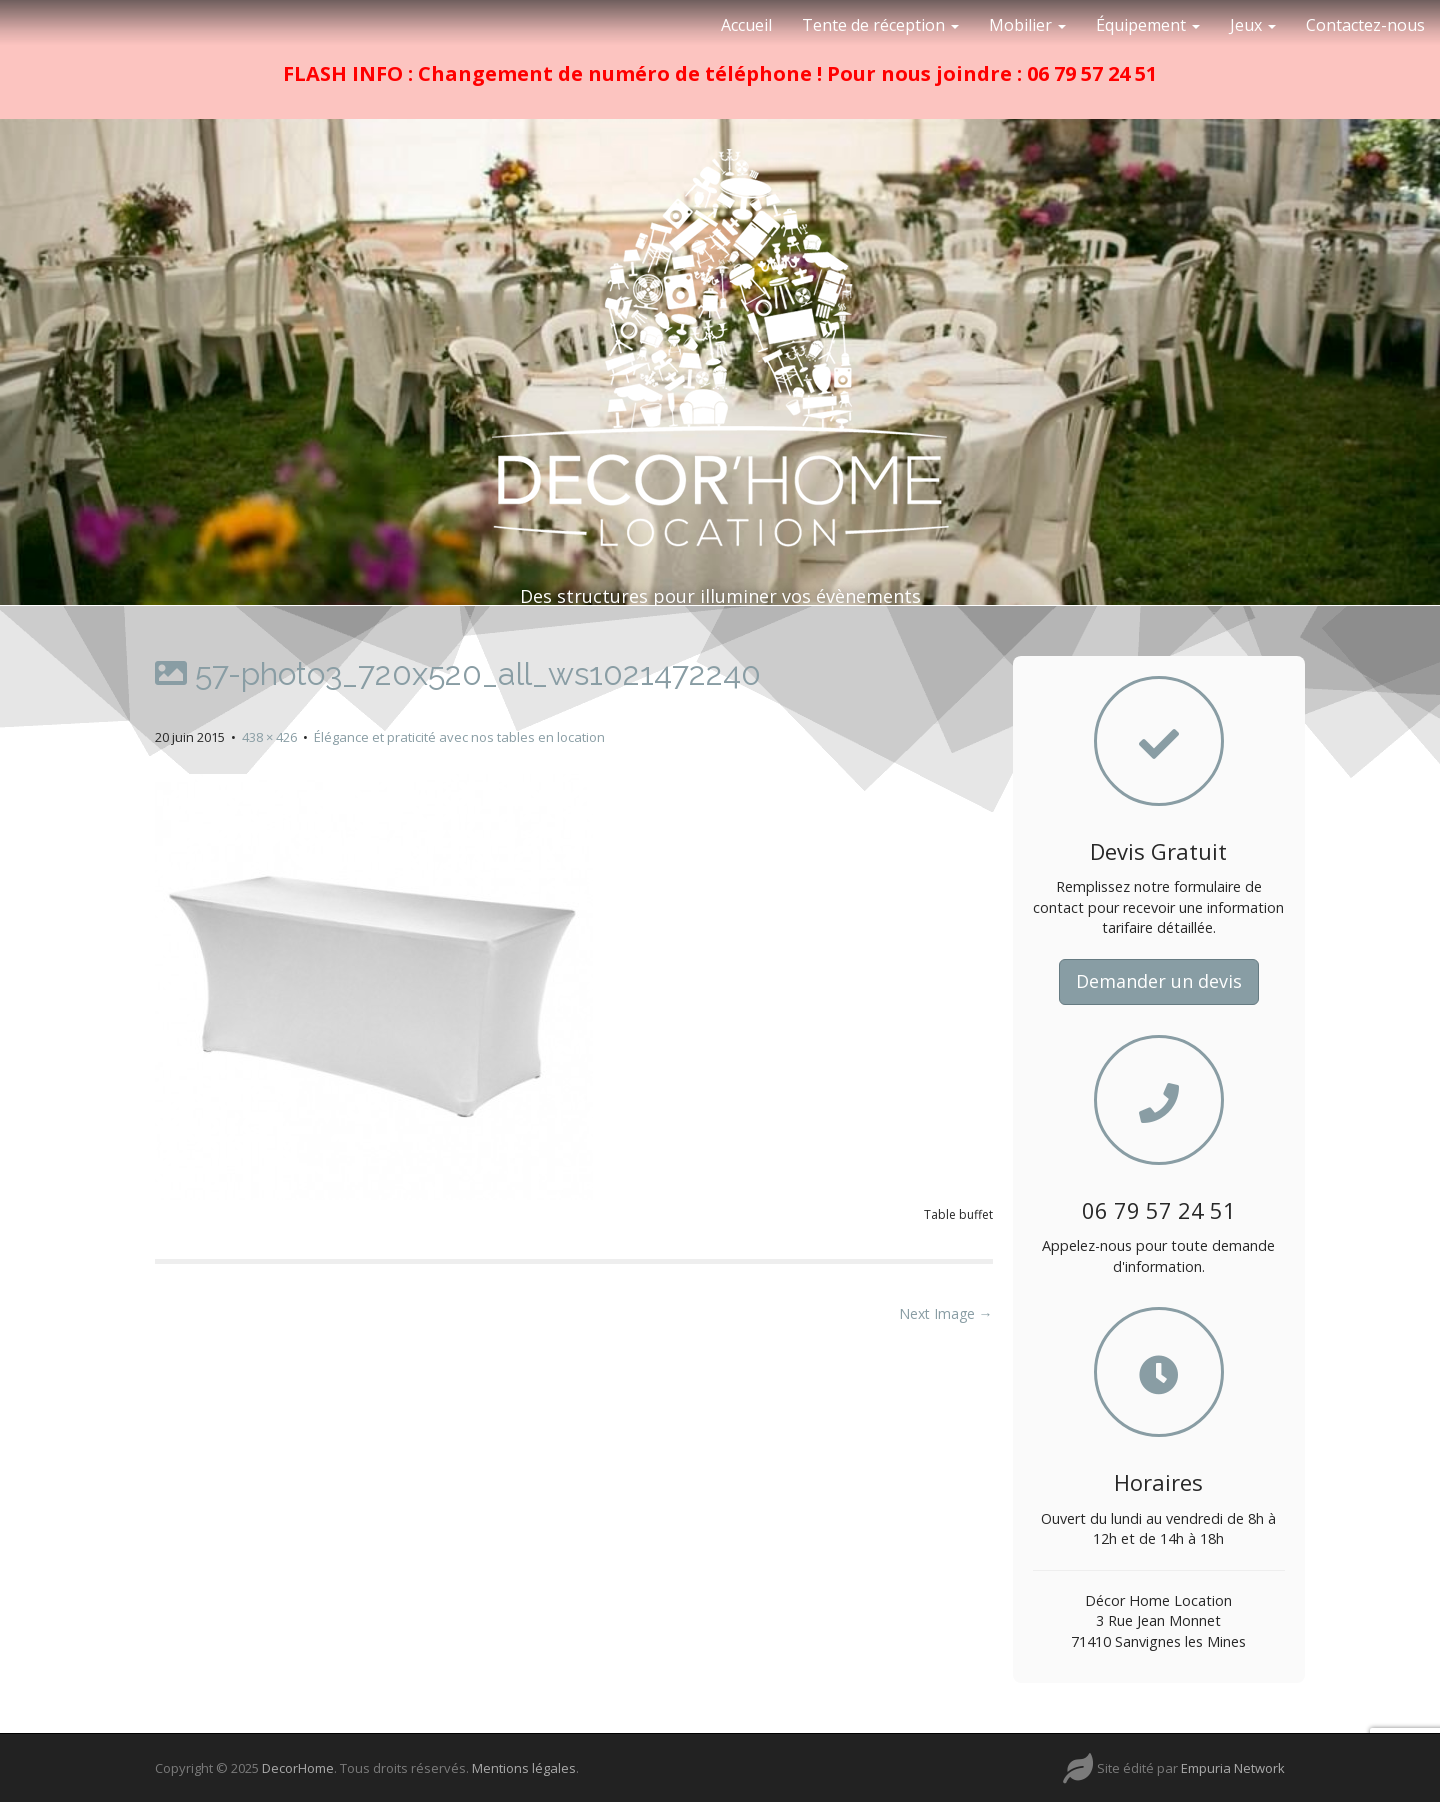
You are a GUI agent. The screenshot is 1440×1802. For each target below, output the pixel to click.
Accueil (746, 25)
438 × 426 (269, 737)
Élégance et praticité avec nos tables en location (459, 737)
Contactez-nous (1365, 25)
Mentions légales (524, 1768)
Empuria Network (1233, 1768)
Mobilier (1027, 25)
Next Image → (946, 1313)
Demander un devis (1159, 981)
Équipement (1148, 25)
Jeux (1253, 25)
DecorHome (298, 1768)
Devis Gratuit (1158, 851)
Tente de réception (880, 25)
